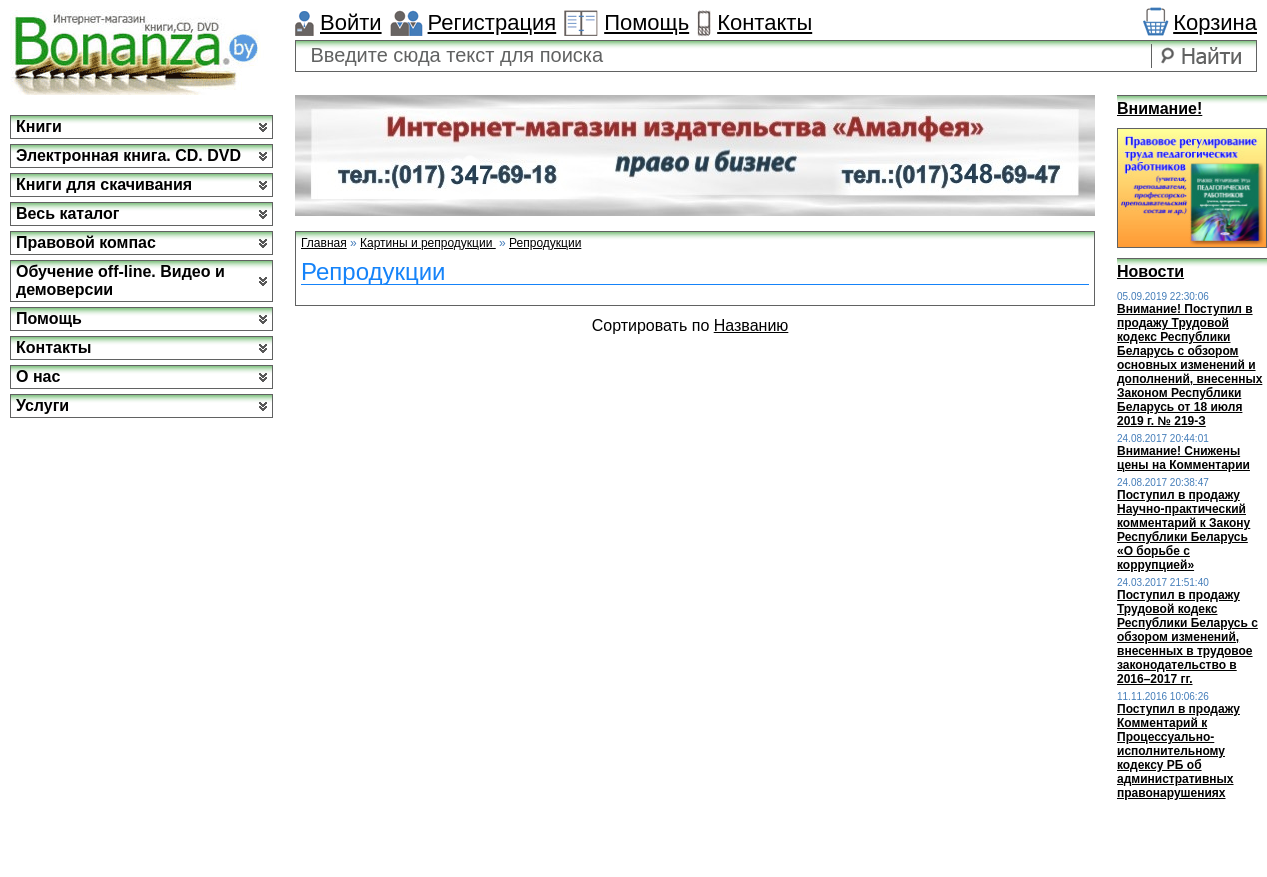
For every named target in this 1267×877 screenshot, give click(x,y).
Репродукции (545, 243)
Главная (324, 243)
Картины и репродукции (428, 243)
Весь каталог (67, 213)
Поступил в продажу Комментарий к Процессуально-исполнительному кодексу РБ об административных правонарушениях (1178, 751)
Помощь (646, 22)
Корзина (1215, 22)
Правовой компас (86, 242)
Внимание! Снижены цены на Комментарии (1183, 458)
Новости (1150, 271)
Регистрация (492, 22)
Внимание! (1159, 108)
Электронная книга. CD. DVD (128, 155)
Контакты (764, 22)
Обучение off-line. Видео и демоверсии (120, 280)
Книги (39, 126)
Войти (351, 22)
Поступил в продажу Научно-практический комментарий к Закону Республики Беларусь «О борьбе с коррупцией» (1183, 530)
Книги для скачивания (104, 184)
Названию (751, 325)
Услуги (42, 405)
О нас (38, 376)
